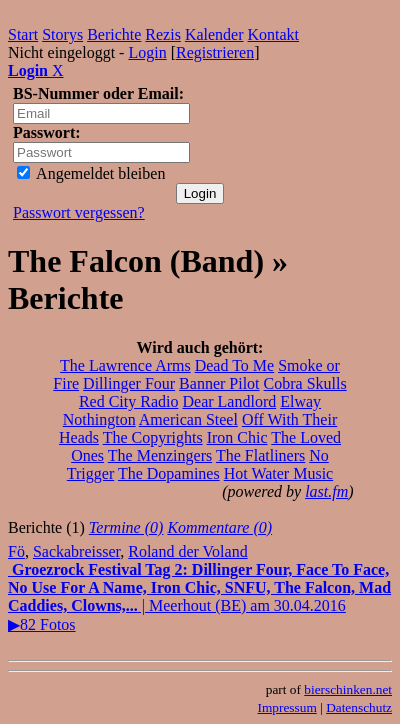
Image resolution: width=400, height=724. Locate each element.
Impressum (287, 707)
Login (147, 52)
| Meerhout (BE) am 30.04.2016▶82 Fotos (199, 597)
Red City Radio (129, 401)
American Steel (188, 419)
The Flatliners (260, 455)
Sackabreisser (76, 551)
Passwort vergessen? (79, 212)
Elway (300, 401)
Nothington (99, 419)
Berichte (114, 34)
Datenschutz (359, 707)
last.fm (326, 491)
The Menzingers (160, 455)
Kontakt (274, 34)
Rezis (163, 34)
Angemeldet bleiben (91, 173)
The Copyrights (153, 437)
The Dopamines (169, 473)
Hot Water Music (279, 473)
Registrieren (215, 52)
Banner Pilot (219, 383)
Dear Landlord (229, 401)
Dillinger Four (129, 383)
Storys (62, 34)
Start (23, 34)
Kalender (214, 34)
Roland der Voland (187, 551)
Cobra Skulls (305, 383)
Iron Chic (237, 437)
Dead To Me (234, 365)
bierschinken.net (348, 689)
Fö (16, 551)
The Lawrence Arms (125, 365)
